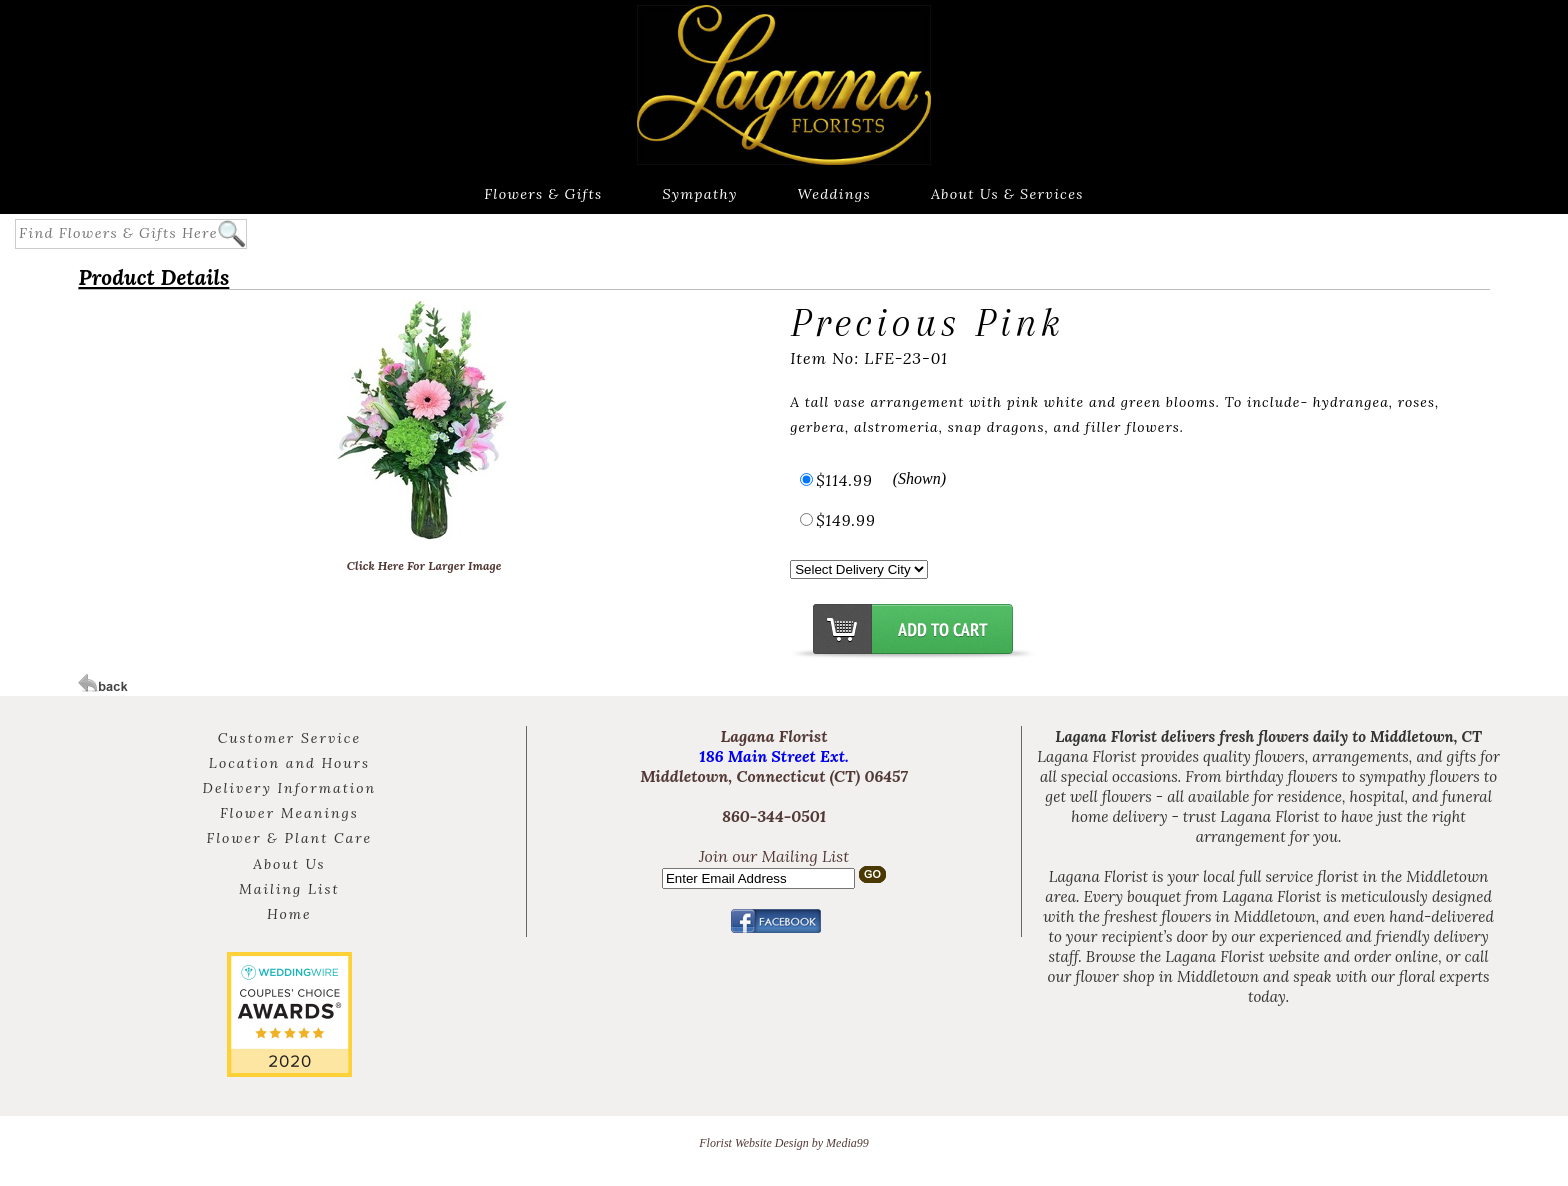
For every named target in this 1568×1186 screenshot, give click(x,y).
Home (289, 914)
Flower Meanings (289, 813)
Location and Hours (289, 763)
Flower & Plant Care (290, 838)
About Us (289, 864)
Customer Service (289, 738)
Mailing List (289, 889)
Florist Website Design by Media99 (784, 1143)
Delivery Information (290, 788)
